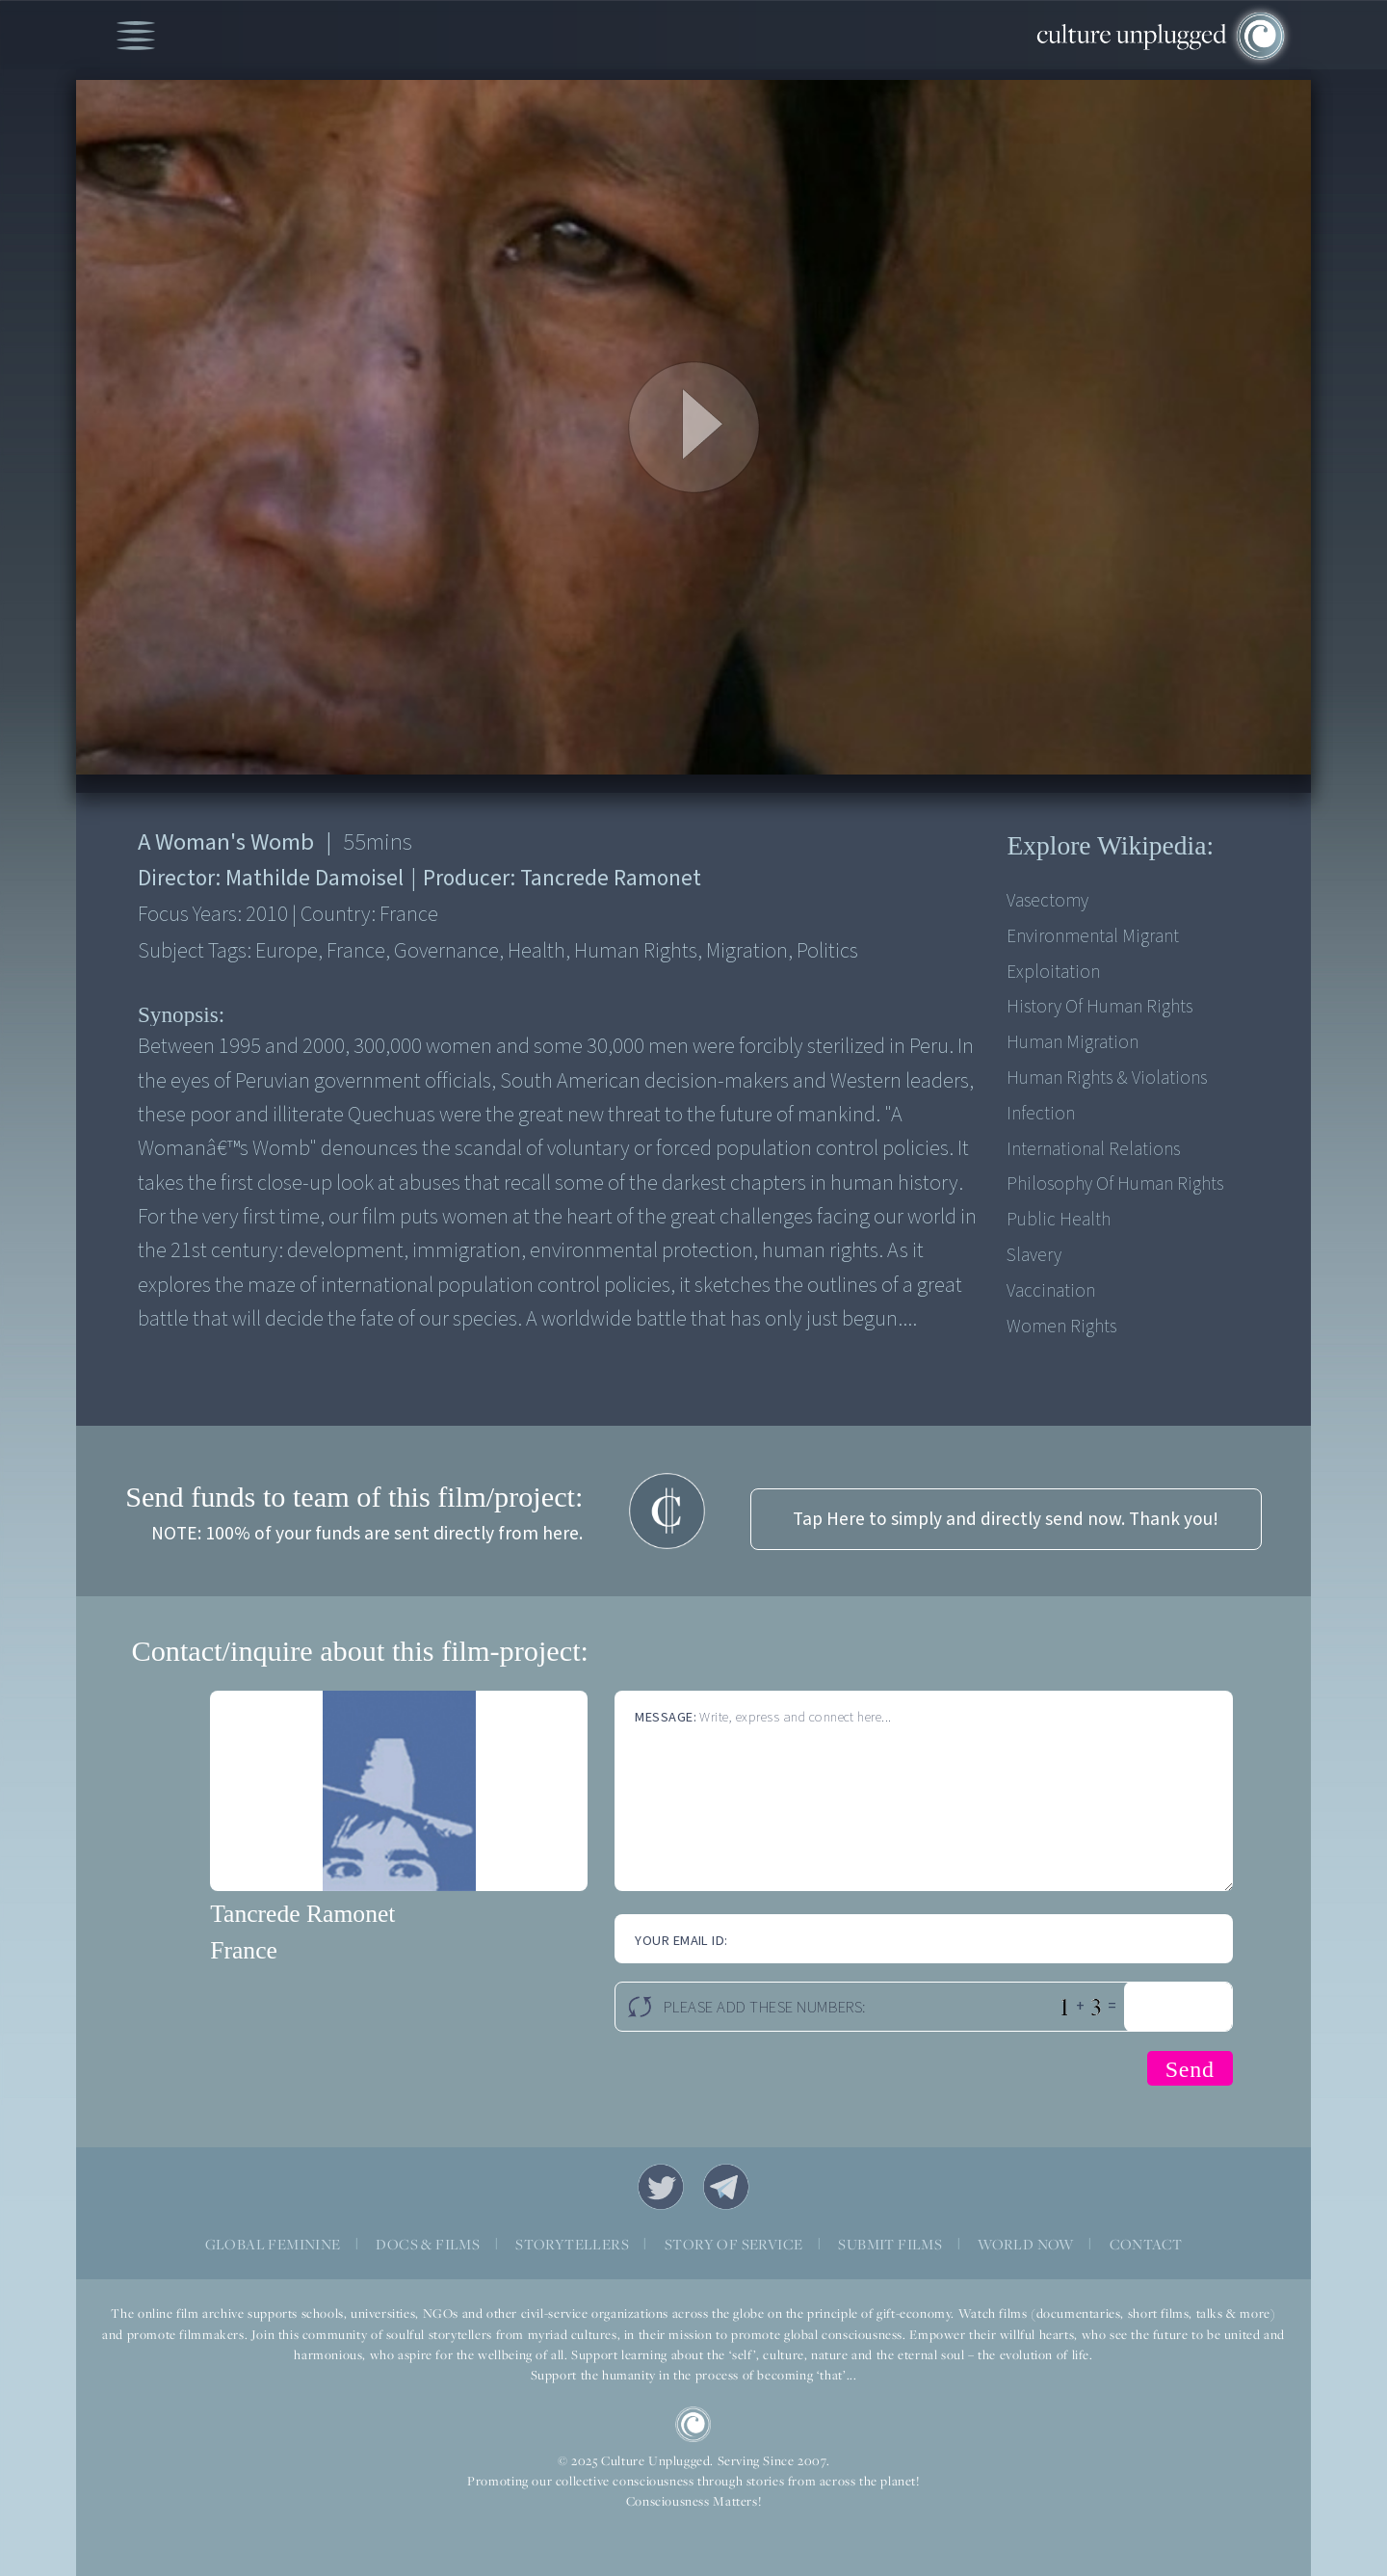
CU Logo (693, 2424)
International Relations (1093, 1149)
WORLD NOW (1026, 2244)
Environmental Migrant (1093, 936)
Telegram (726, 2187)
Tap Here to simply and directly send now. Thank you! (1005, 1519)
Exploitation (1053, 972)
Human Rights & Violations (1107, 1078)
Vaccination (1051, 1290)
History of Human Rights (1099, 1006)
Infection (1041, 1113)
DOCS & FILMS (428, 2244)
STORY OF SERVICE (733, 2244)
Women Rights (1061, 1326)
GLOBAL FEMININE (273, 2244)
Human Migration (1072, 1042)
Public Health (1059, 1219)
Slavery (1034, 1255)
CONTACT (1146, 2244)
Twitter (661, 2187)
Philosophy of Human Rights (1115, 1183)
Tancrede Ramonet (302, 1914)
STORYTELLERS (572, 2244)
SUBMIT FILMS (890, 2244)
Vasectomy (1047, 900)
